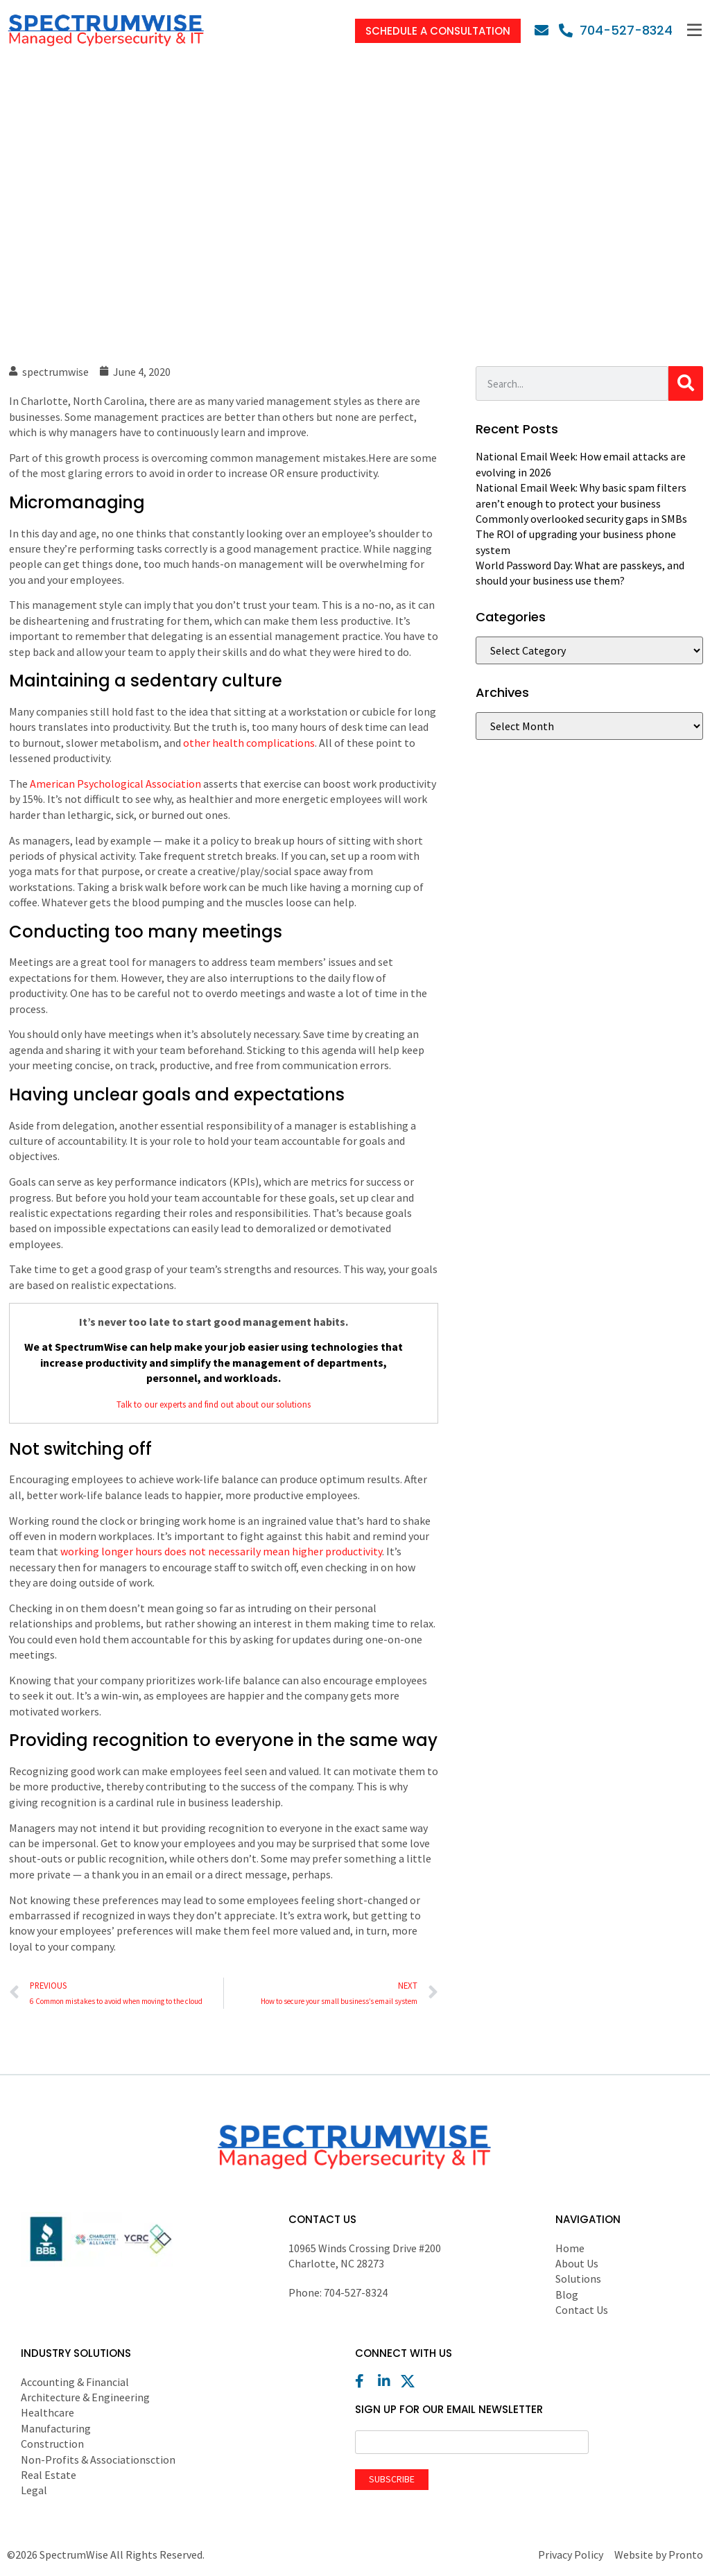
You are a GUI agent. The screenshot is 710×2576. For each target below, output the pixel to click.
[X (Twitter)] (411, 2381)
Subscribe (392, 2479)
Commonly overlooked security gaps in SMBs (581, 519)
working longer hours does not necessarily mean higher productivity (221, 1551)
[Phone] (616, 30)
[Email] (545, 30)
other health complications (249, 743)
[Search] (685, 383)
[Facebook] (365, 2381)
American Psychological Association (115, 783)
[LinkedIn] (388, 2381)
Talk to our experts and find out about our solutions (213, 1404)
